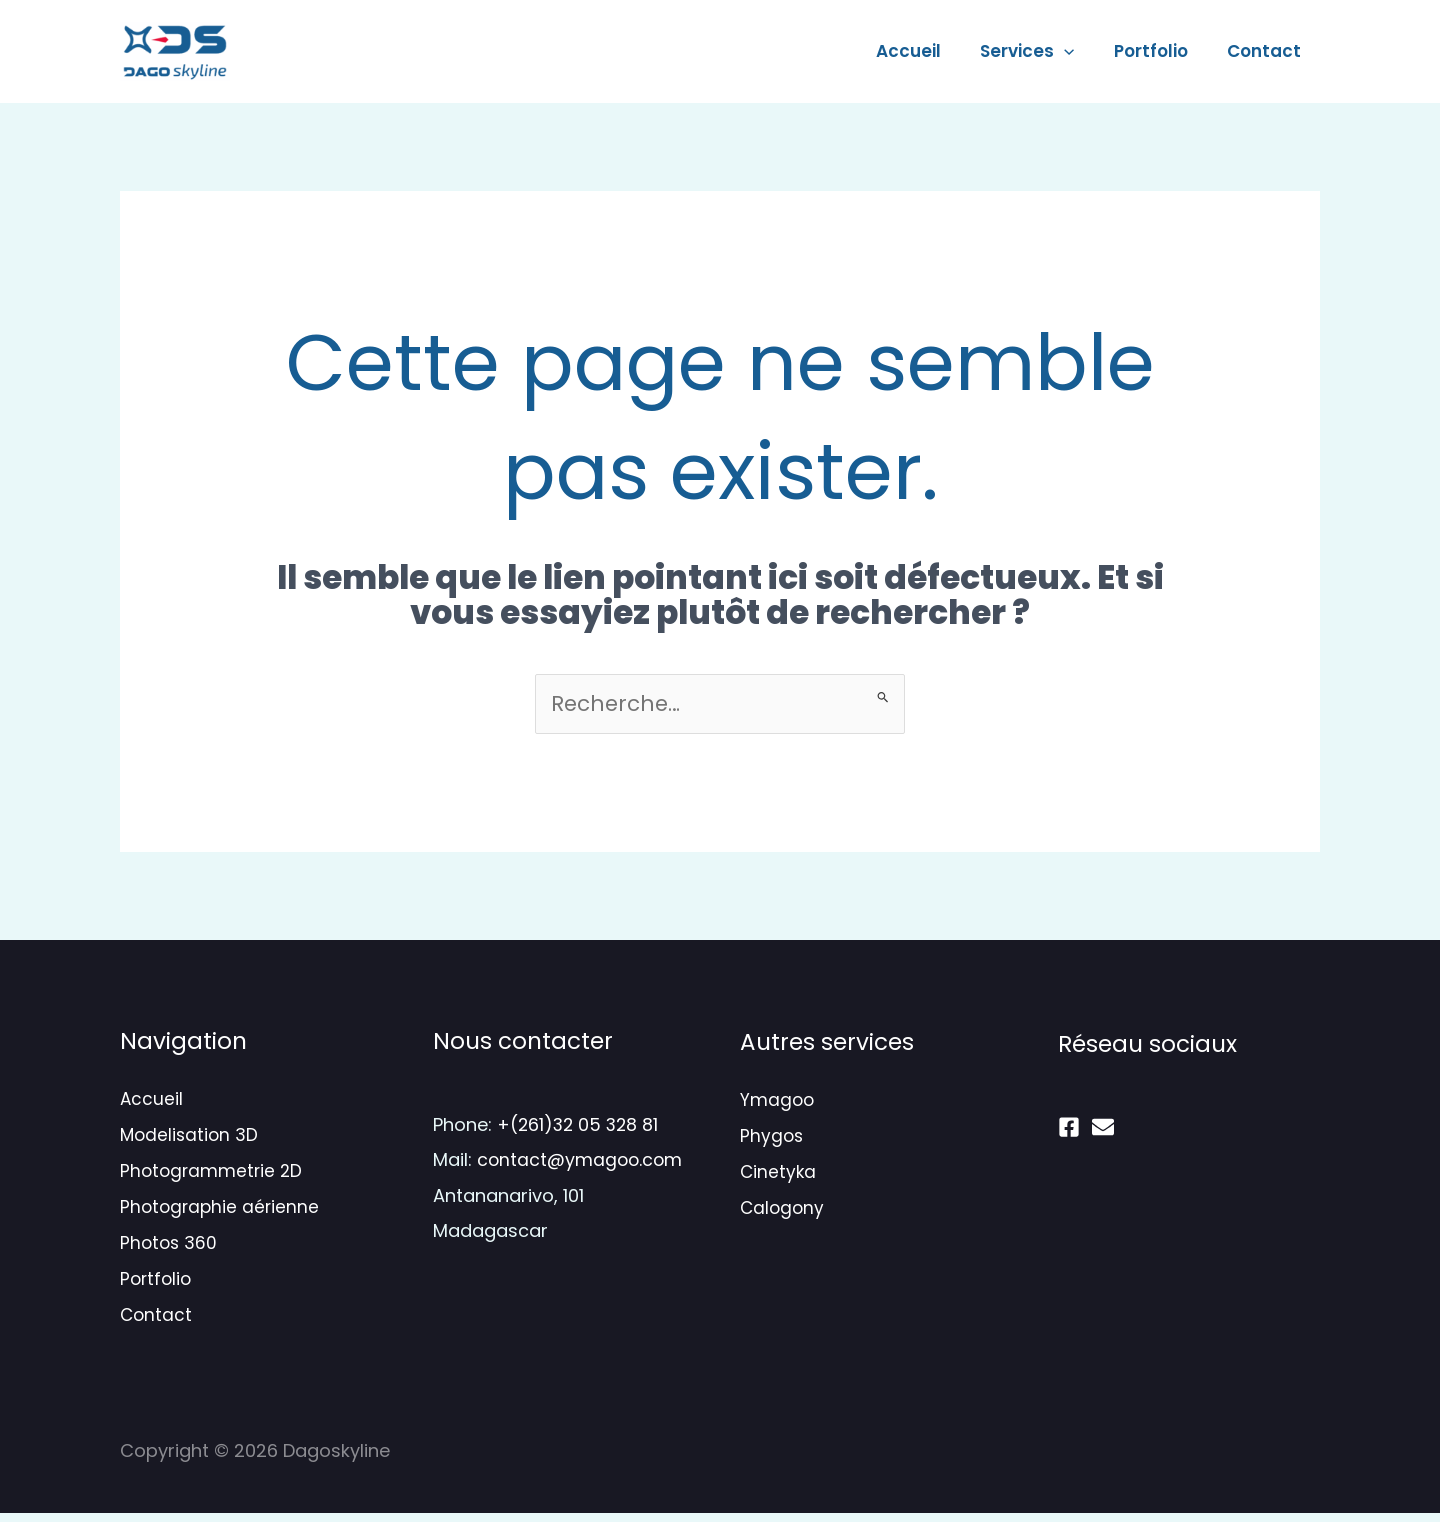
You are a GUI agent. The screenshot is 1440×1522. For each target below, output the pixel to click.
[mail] (1103, 1128)
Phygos (771, 1139)
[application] (1077, 51)
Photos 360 (168, 1250)
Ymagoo (777, 1102)
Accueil (926, 51)
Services (1040, 51)
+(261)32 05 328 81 (580, 1125)
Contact (1266, 51)
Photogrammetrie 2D (211, 1175)
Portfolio (1158, 51)
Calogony (782, 1214)
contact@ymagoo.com (581, 1160)
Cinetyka (778, 1176)
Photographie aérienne (219, 1213)
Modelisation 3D (189, 1138)
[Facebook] (1069, 1128)
